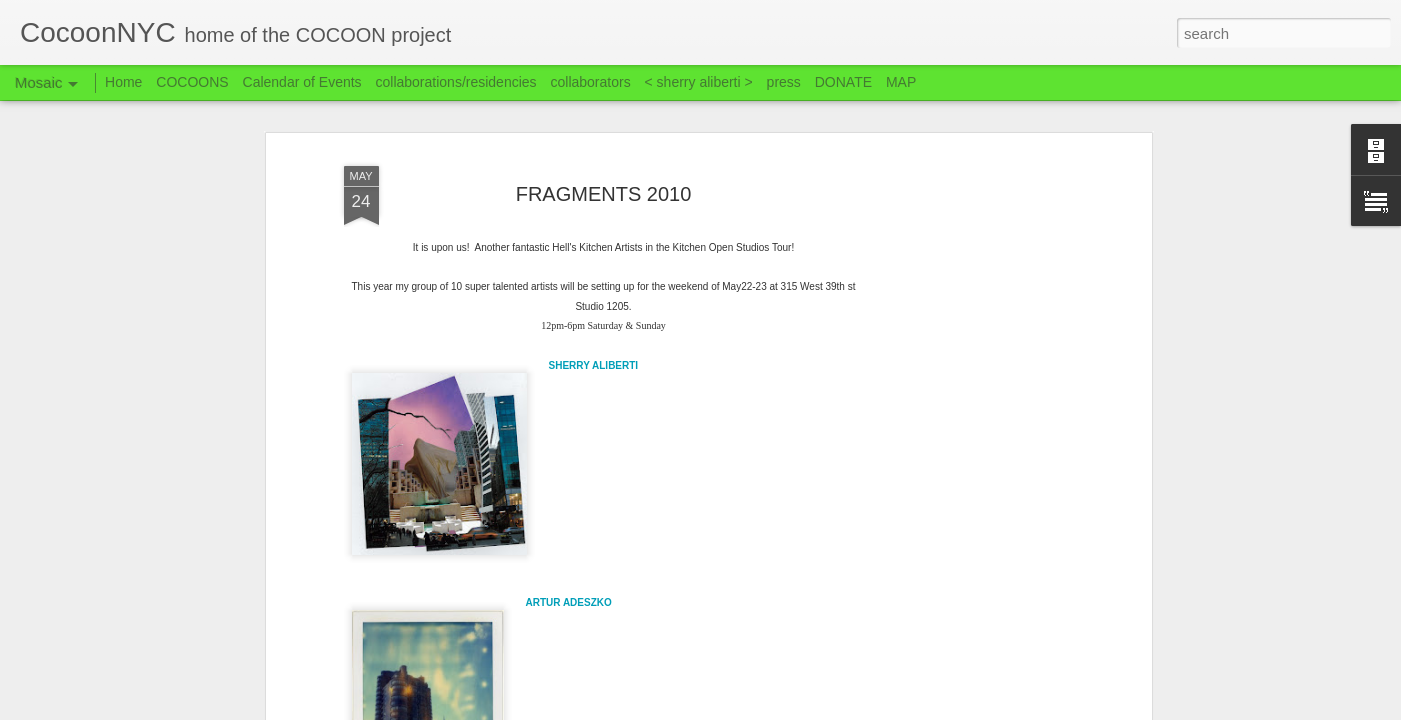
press (784, 82)
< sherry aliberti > (699, 82)
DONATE (843, 82)
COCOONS (192, 82)
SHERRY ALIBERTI (594, 365)
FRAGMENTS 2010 (604, 194)
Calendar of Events (302, 82)
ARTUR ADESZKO (569, 602)
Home (123, 82)
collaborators (590, 82)
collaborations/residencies (456, 82)
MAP (901, 82)
